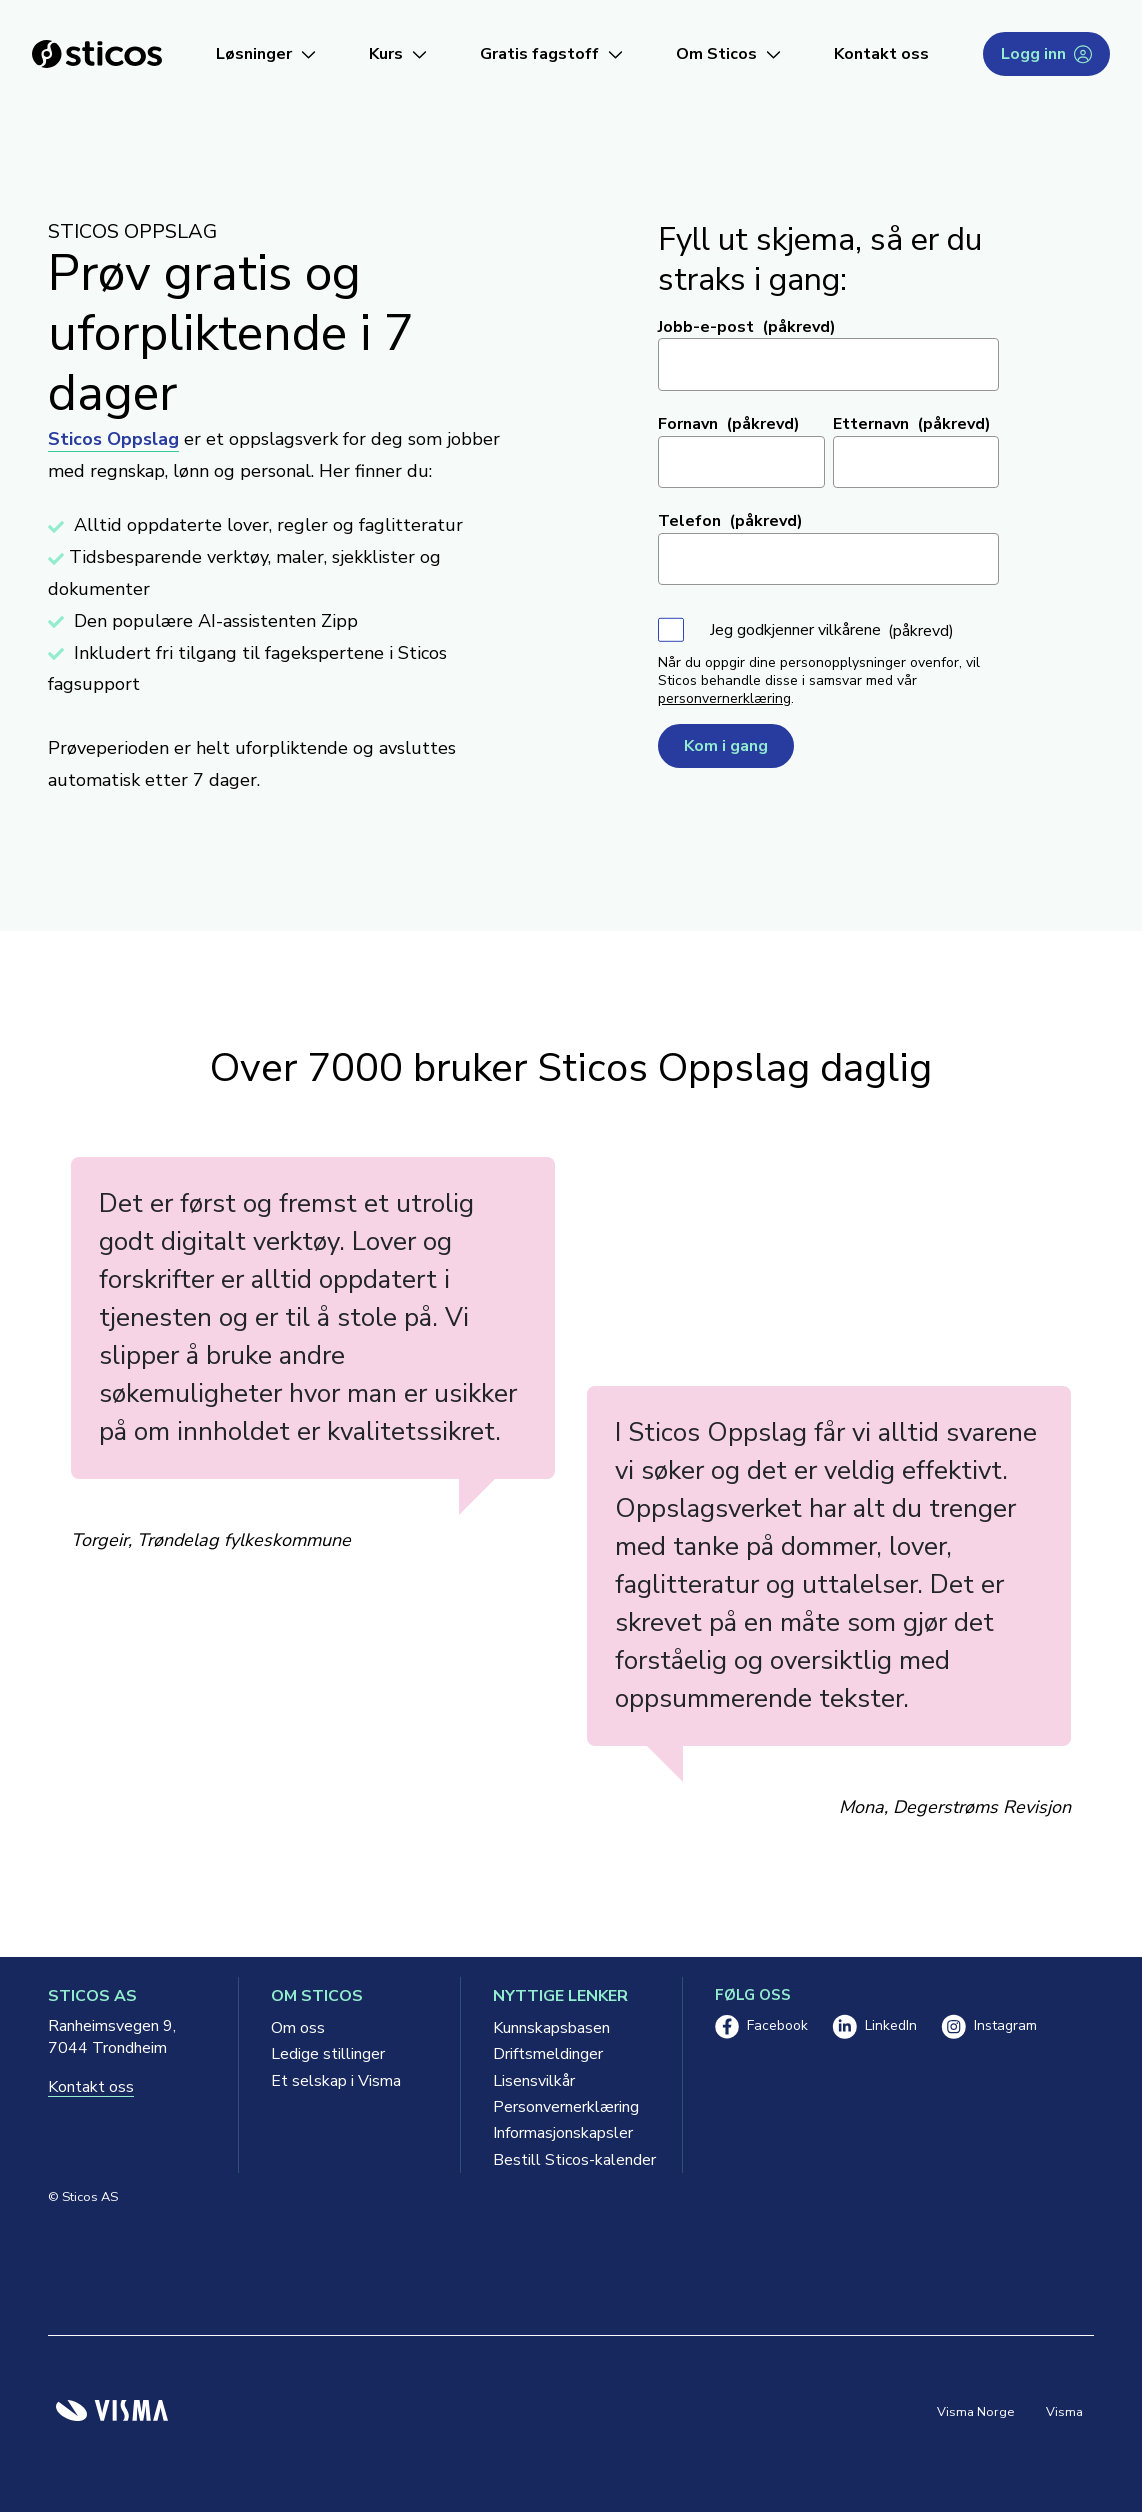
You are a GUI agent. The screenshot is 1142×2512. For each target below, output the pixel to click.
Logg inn (1046, 54)
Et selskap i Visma (336, 2081)
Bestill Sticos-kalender (571, 2160)
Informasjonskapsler (563, 2133)
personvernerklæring (724, 698)
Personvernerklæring (566, 2107)
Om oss (298, 2028)
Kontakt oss (881, 54)
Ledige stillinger (328, 2054)
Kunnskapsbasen (551, 2028)
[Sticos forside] (97, 54)
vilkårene (849, 630)
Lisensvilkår (534, 2081)
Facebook (761, 2026)
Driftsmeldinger (548, 2054)
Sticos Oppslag (113, 439)
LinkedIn (874, 2026)
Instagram (989, 2026)
